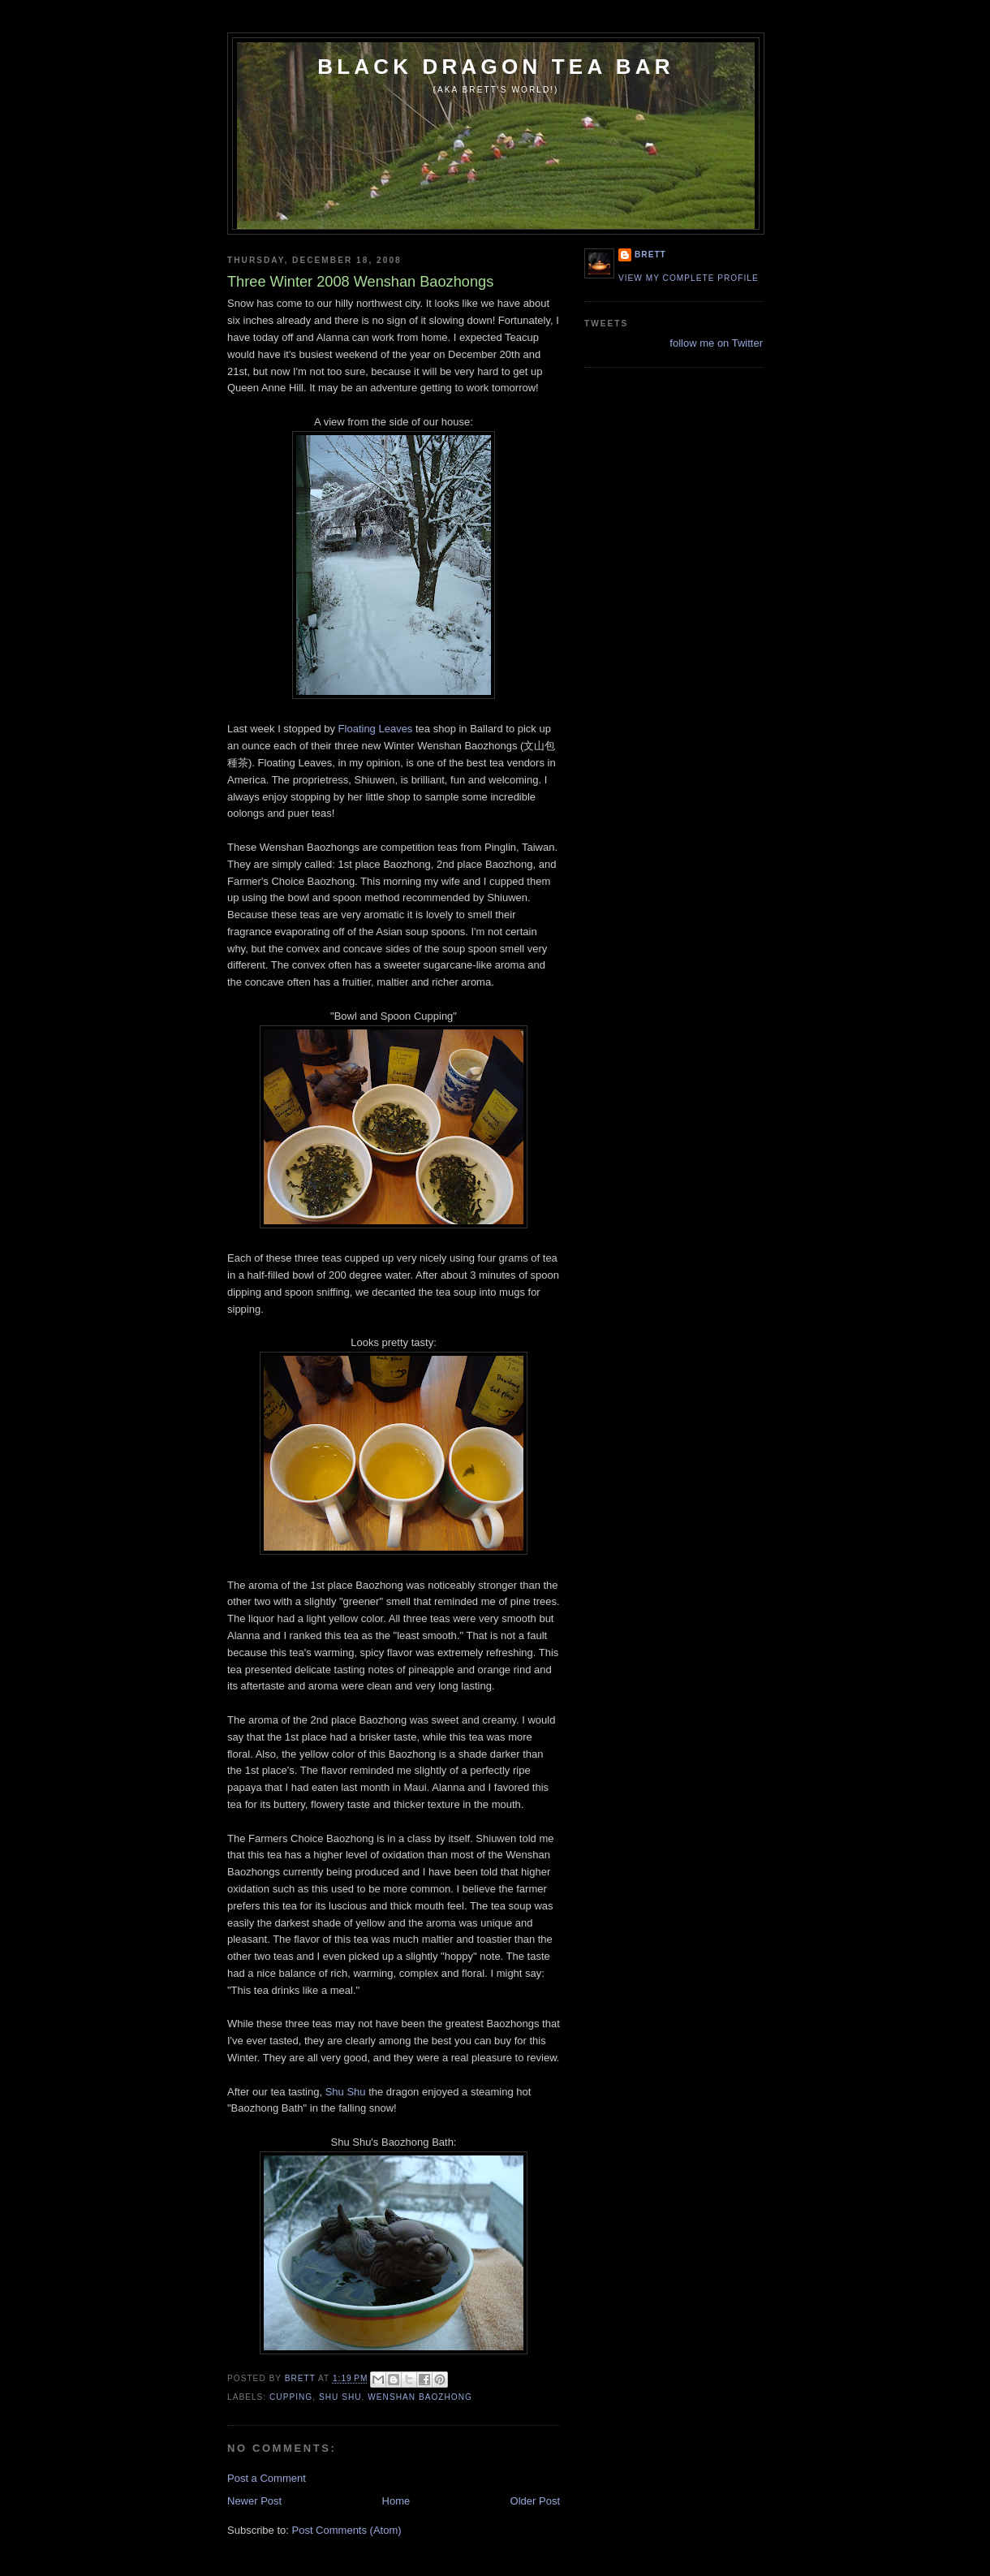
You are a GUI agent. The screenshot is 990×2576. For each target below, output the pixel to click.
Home (396, 2501)
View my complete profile (688, 278)
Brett (650, 254)
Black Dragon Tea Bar (495, 66)
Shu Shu (345, 2092)
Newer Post (254, 2501)
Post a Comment (266, 2478)
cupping (290, 2397)
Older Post (535, 2501)
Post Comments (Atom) (347, 2530)
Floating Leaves (375, 729)
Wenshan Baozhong (420, 2397)
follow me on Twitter (716, 343)
